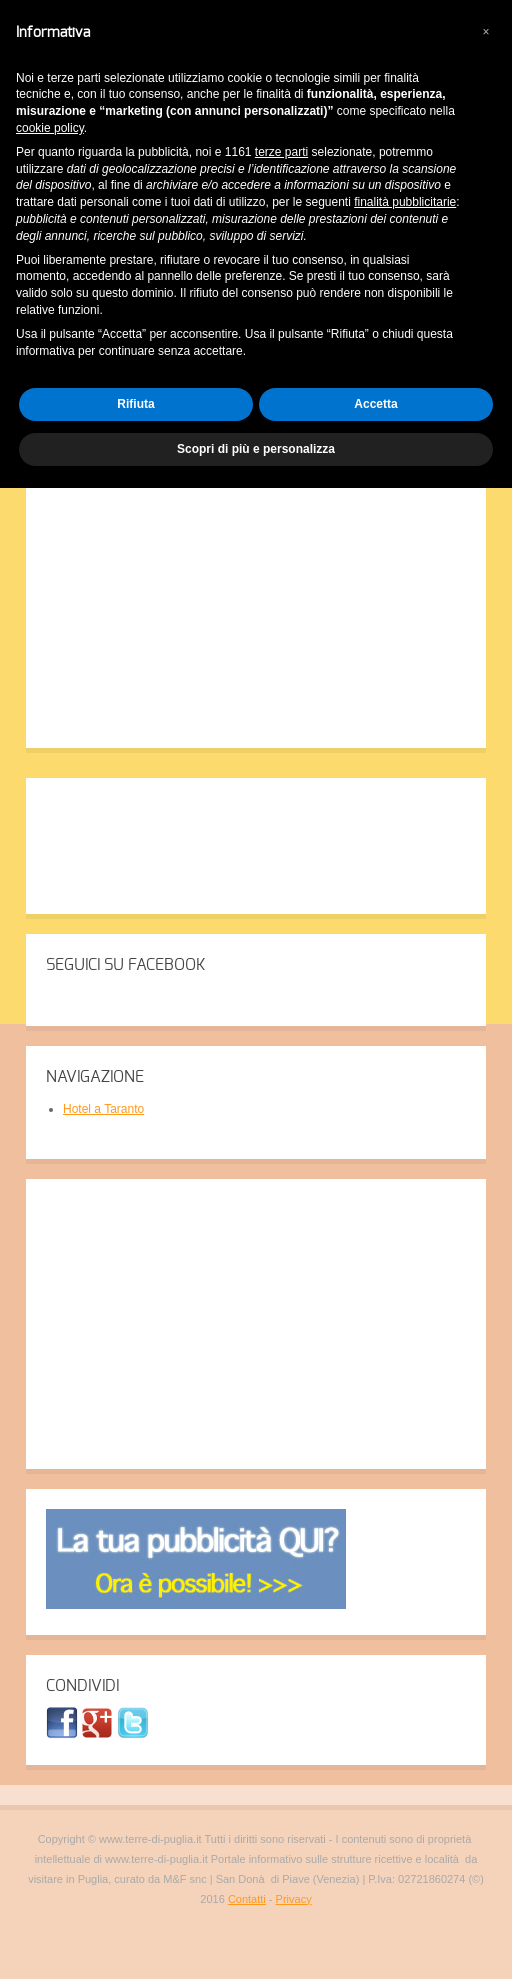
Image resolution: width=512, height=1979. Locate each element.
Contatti (247, 1899)
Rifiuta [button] (135, 404)
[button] (486, 32)
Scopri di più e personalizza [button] (256, 449)
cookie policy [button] (50, 128)
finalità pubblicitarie (405, 202)
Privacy (294, 1899)
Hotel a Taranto (103, 1109)
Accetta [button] (375, 404)
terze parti (281, 152)
